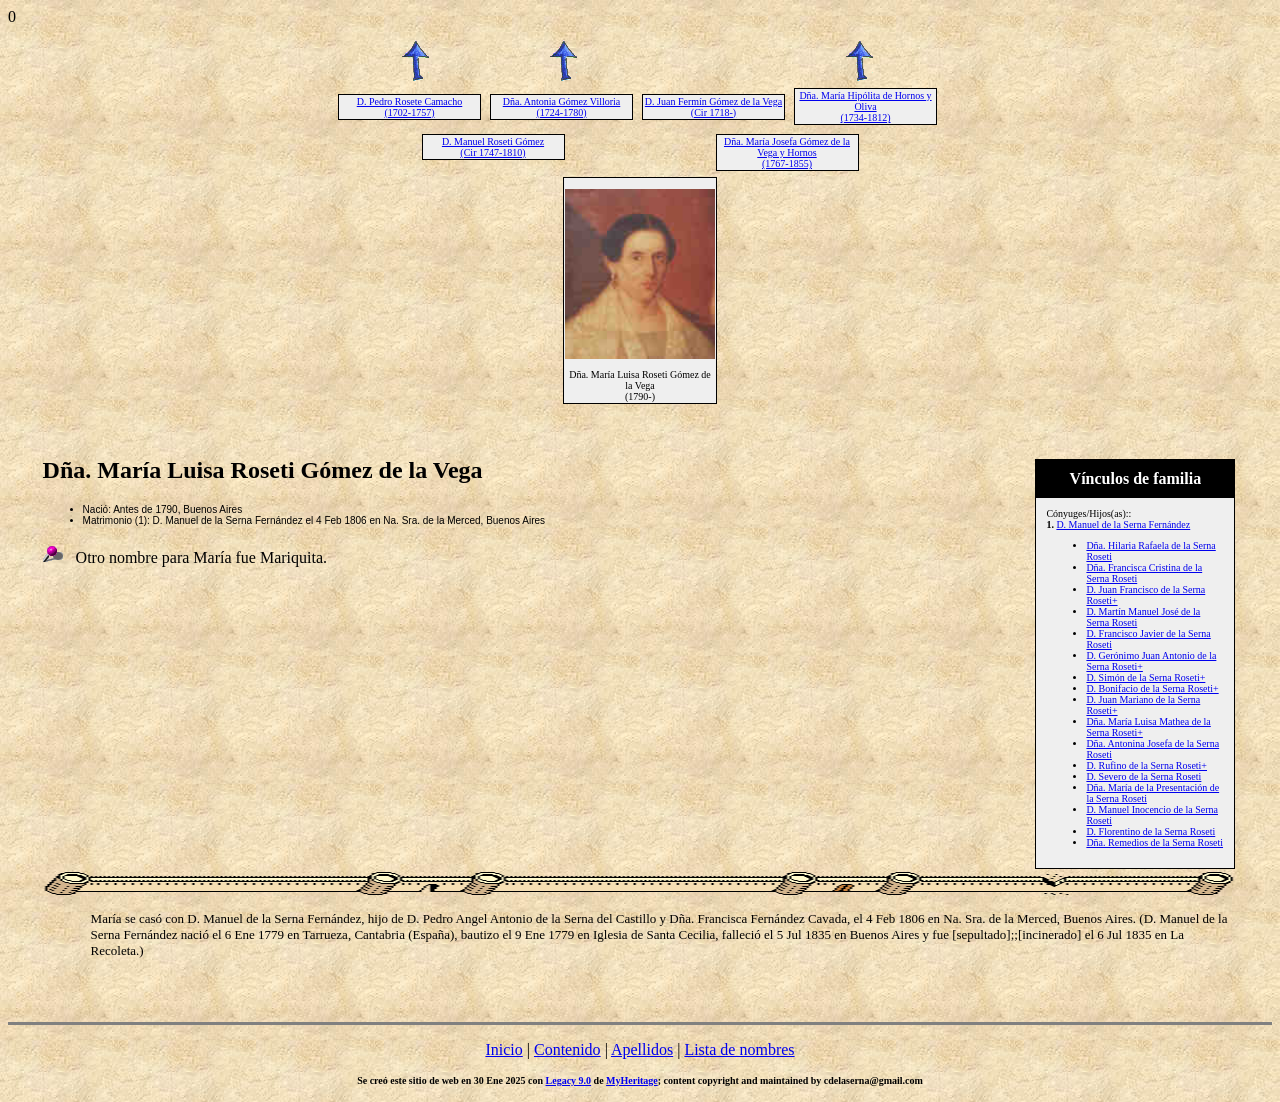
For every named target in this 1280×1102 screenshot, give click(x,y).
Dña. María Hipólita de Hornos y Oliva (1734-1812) (865, 106)
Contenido (567, 1049)
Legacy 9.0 (569, 1080)
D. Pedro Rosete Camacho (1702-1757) (410, 107)
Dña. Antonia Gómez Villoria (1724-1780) (562, 107)
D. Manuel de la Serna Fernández (1123, 524)
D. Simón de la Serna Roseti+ (1145, 677)
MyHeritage (632, 1080)
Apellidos (642, 1049)
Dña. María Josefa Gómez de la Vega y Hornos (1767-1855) (787, 152)
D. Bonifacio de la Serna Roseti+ (1152, 688)
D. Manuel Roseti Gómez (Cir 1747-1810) (493, 147)
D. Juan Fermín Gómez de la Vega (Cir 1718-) (713, 107)
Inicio (503, 1049)
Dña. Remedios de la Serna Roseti (1154, 842)
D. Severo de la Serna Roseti (1143, 776)
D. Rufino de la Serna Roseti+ (1146, 765)
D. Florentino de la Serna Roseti (1150, 831)
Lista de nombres (739, 1049)
